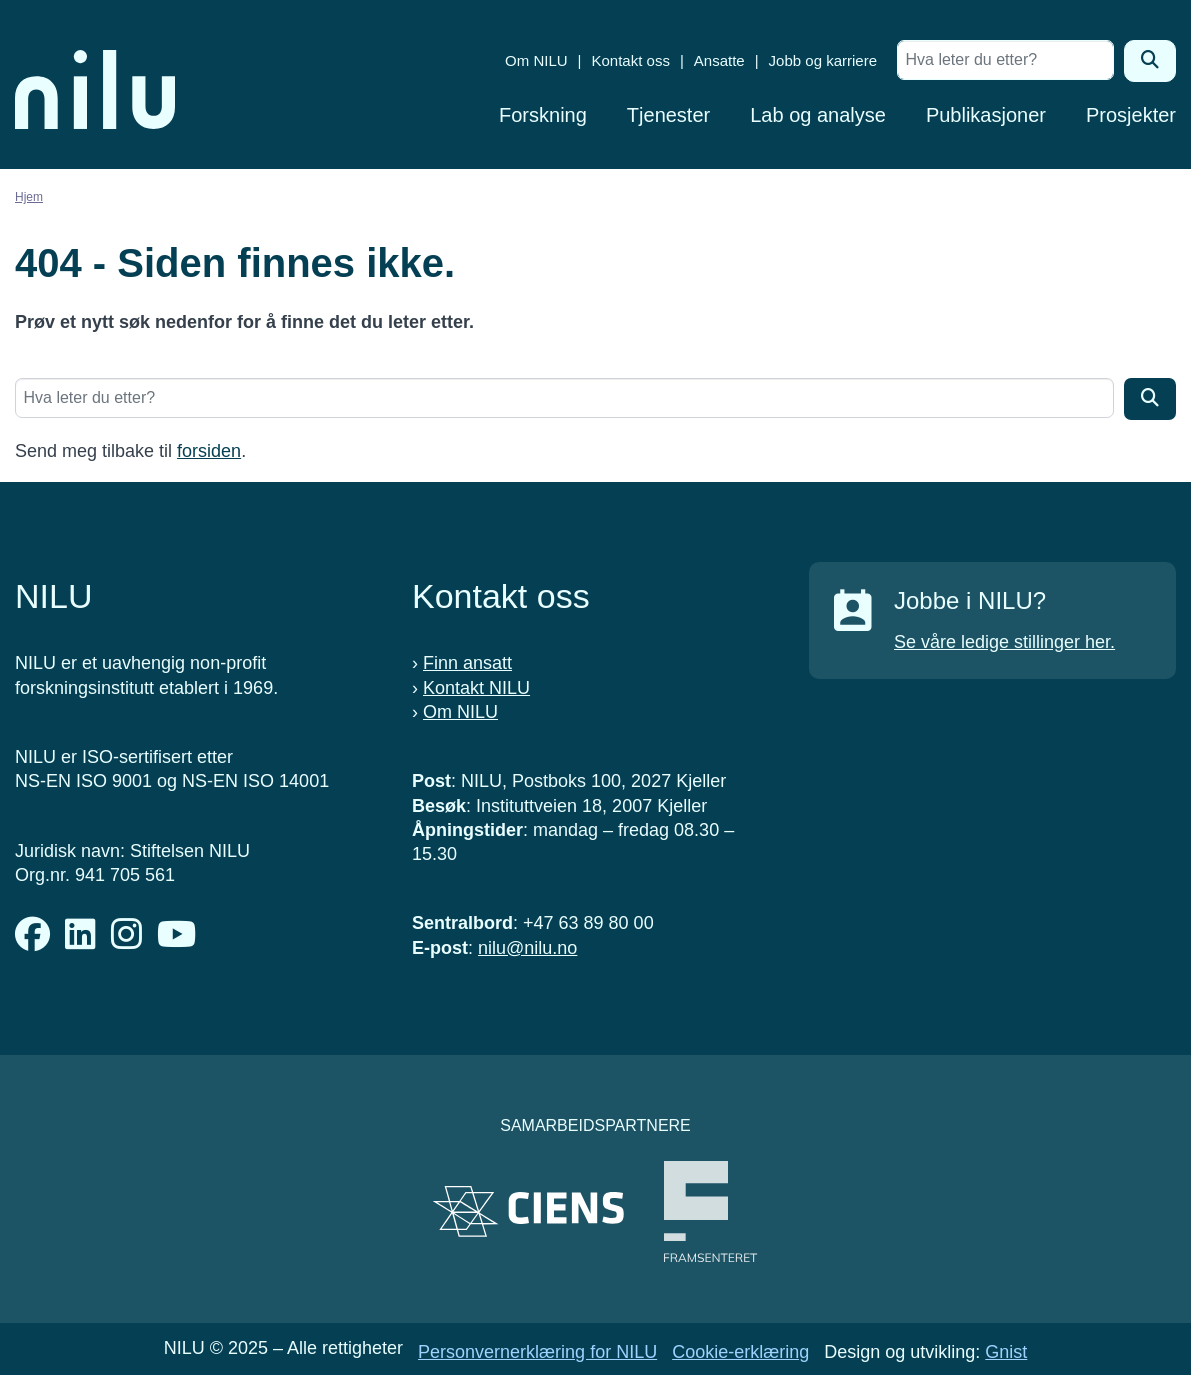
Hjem (29, 197)
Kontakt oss (631, 60)
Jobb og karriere (823, 60)
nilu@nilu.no (527, 948)
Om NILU (536, 60)
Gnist (1006, 1352)
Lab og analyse (818, 115)
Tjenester (668, 115)
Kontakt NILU (476, 688)
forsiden (209, 451)
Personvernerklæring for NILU (537, 1352)
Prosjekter (1131, 115)
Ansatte (719, 60)
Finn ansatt (467, 663)
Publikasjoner (986, 115)
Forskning (543, 115)
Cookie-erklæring (740, 1352)
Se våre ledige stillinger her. (1004, 642)
